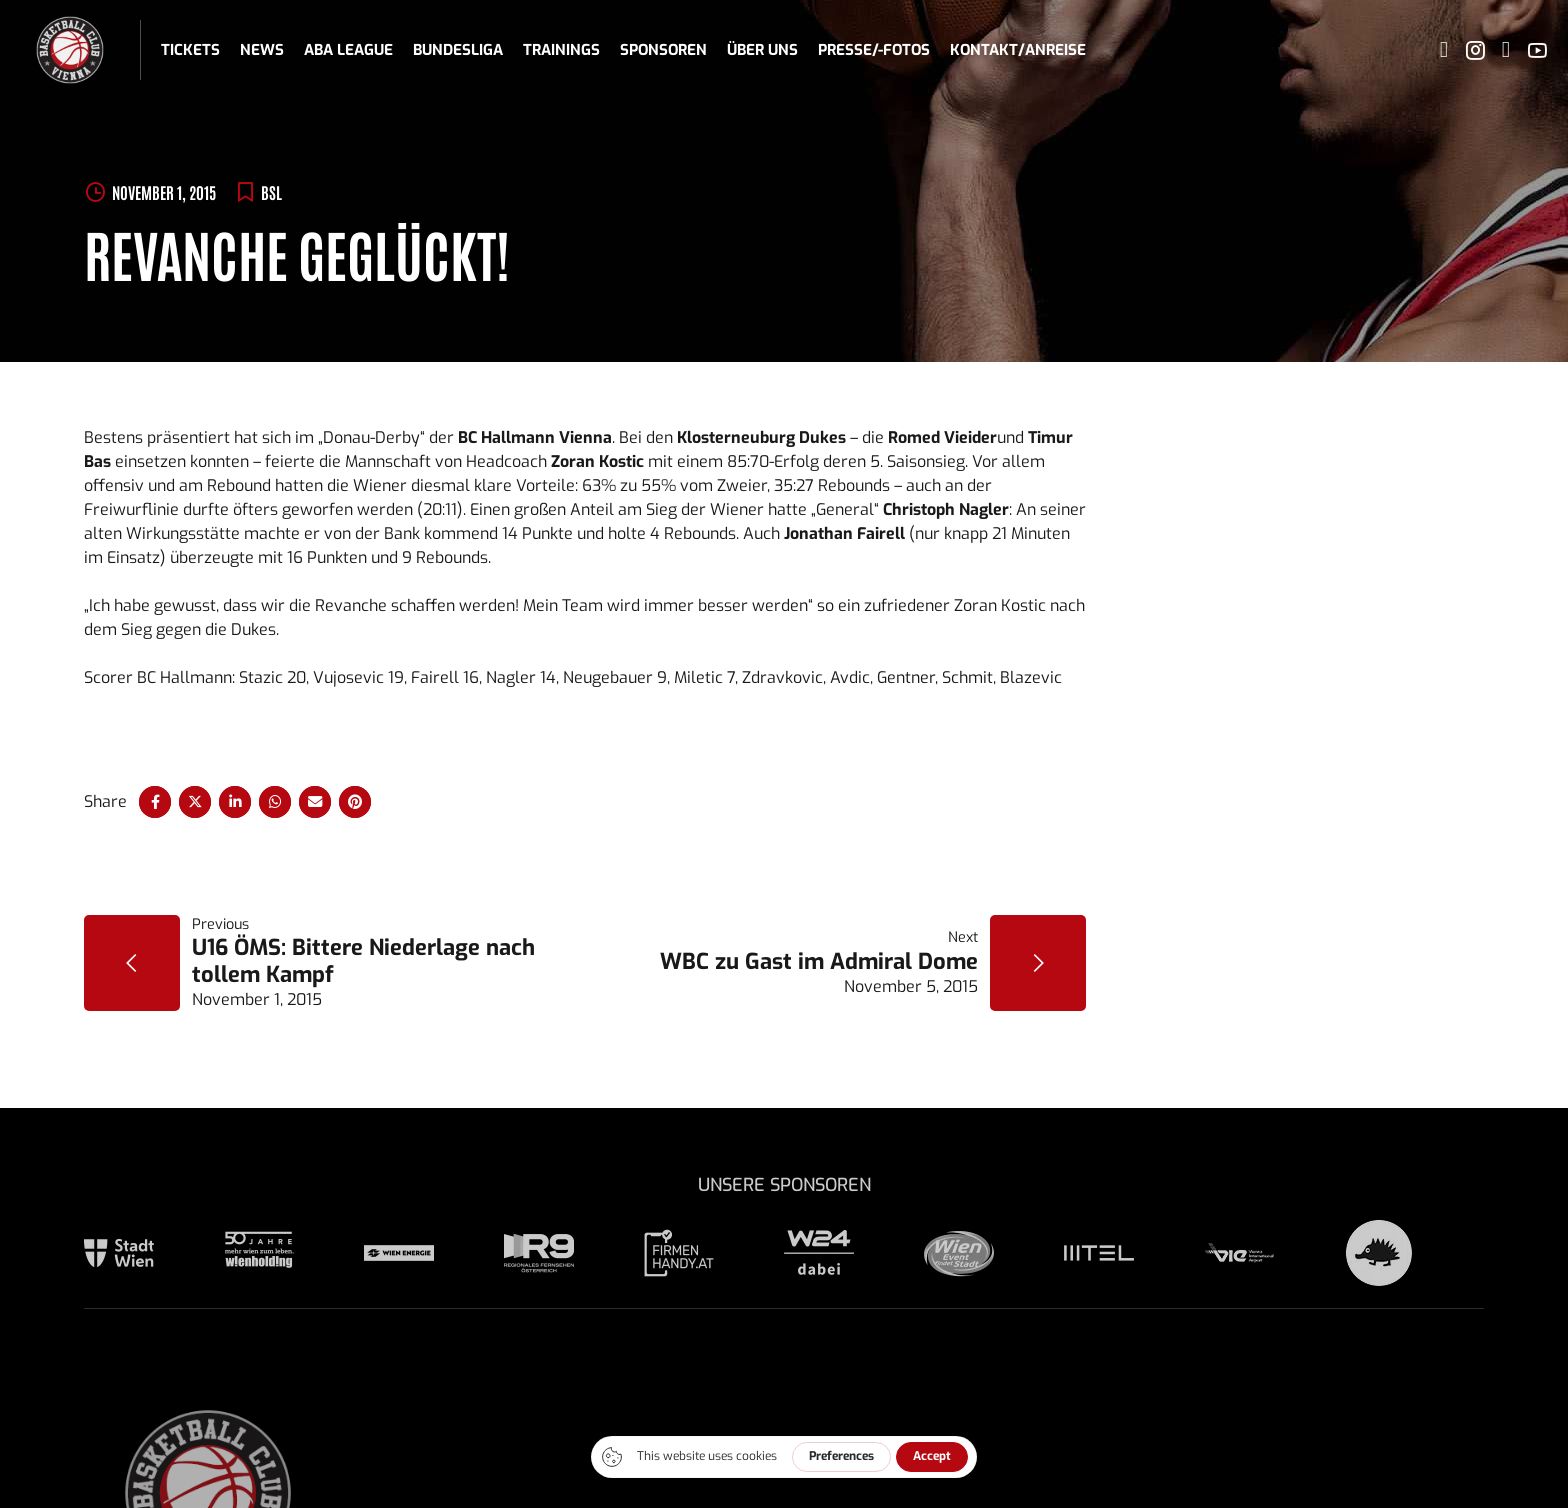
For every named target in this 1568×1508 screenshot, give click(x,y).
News (262, 50)
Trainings (561, 50)
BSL (271, 192)
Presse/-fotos (874, 50)
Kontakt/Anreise (1018, 50)
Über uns (762, 50)
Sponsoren (663, 50)
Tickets (190, 50)
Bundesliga (458, 50)
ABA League (348, 50)
